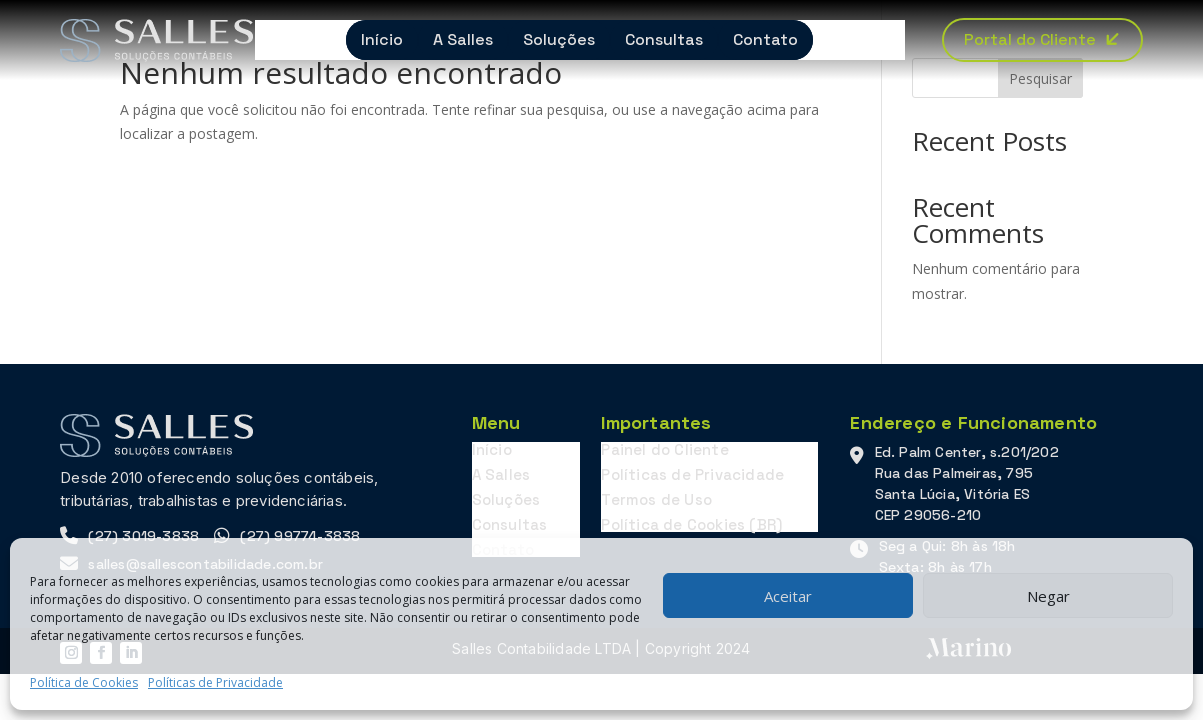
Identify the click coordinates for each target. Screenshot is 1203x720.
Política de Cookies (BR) (691, 524)
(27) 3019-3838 (143, 536)
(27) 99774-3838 (300, 536)
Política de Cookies (84, 682)
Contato (765, 40)
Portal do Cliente (1030, 39)
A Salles (463, 40)
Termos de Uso (656, 499)
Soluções (559, 40)
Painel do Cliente (664, 449)
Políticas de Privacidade (215, 682)
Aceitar (788, 596)
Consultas (664, 40)
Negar (1048, 596)
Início (382, 40)
